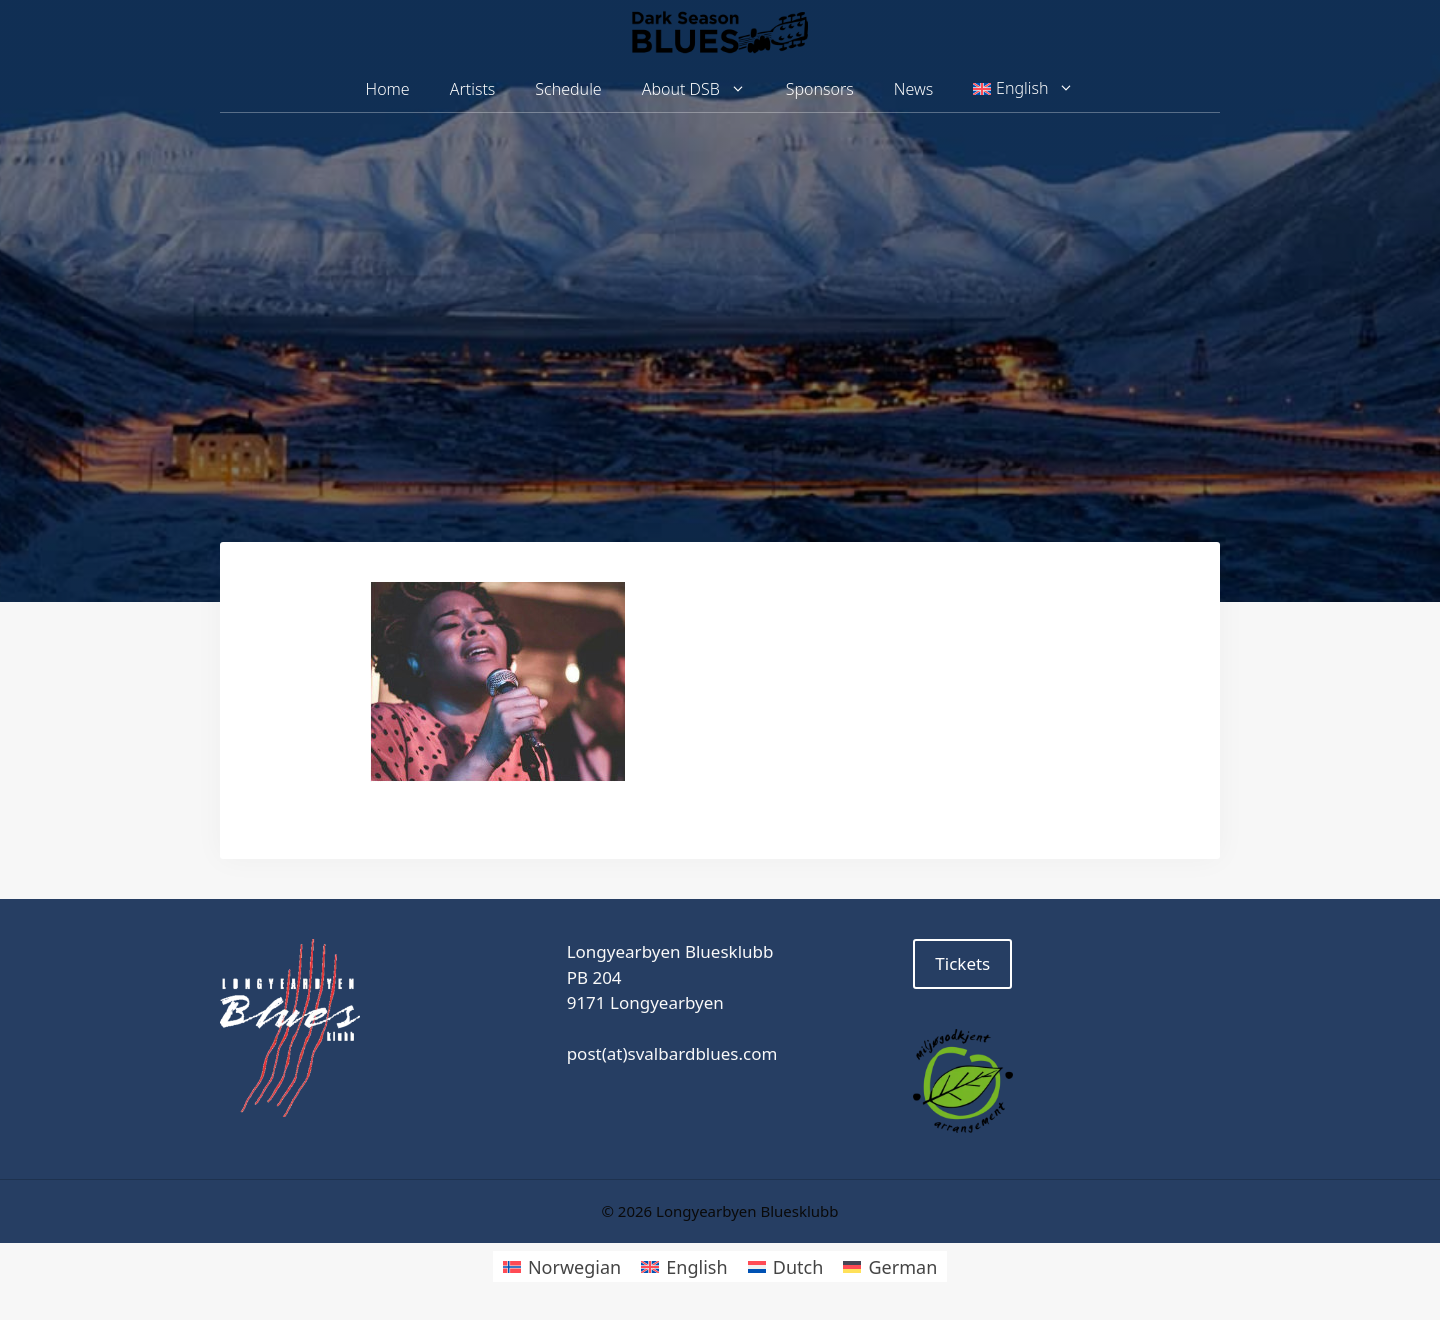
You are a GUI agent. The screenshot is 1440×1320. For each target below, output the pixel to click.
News (913, 89)
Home (388, 89)
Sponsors (820, 89)
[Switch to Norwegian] (562, 1266)
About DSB (704, 89)
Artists (473, 89)
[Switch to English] (684, 1266)
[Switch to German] (890, 1266)
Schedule (568, 89)
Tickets (962, 963)
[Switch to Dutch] (786, 1266)
